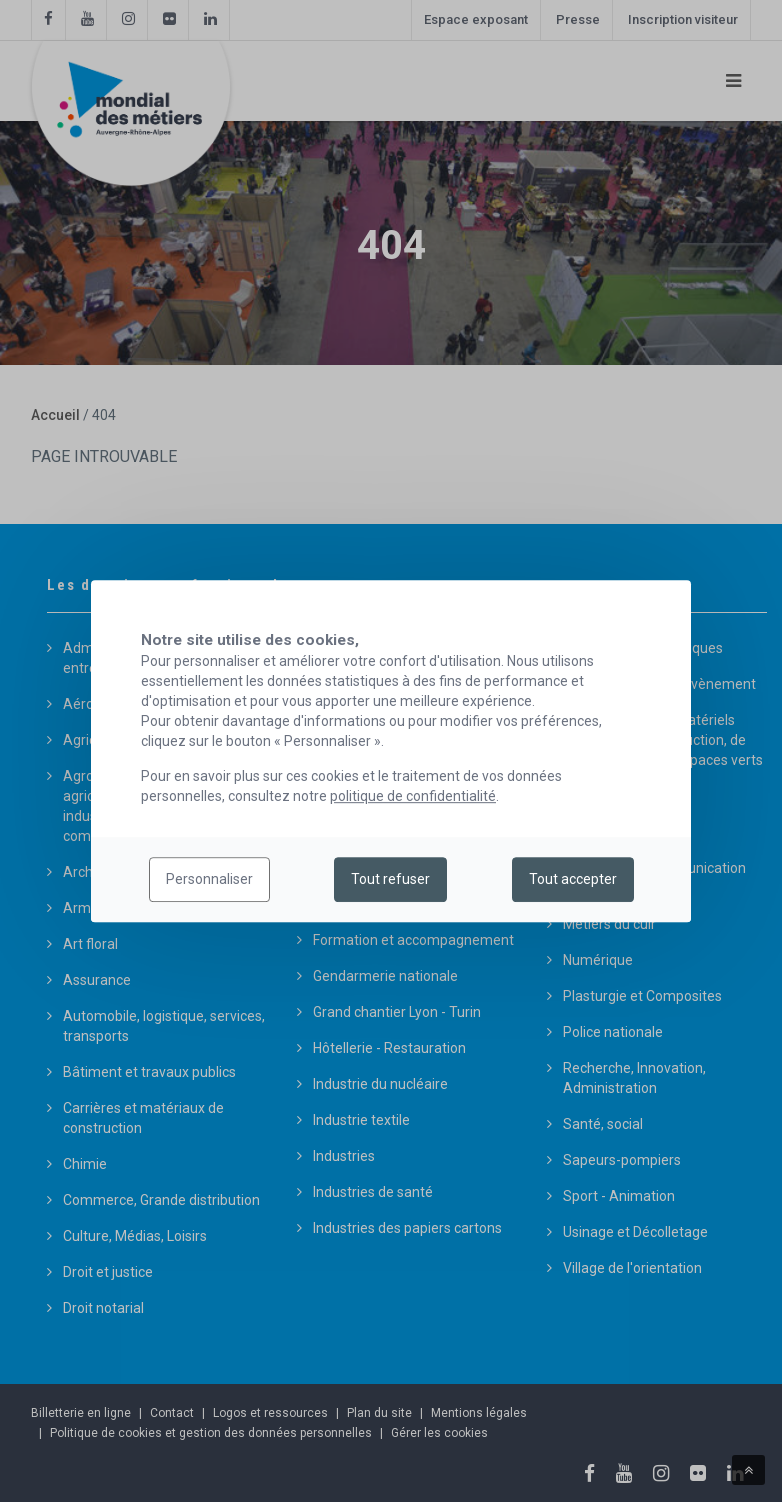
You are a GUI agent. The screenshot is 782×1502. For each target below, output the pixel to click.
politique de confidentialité (413, 796)
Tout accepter (573, 880)
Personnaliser (209, 880)
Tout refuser (390, 880)
